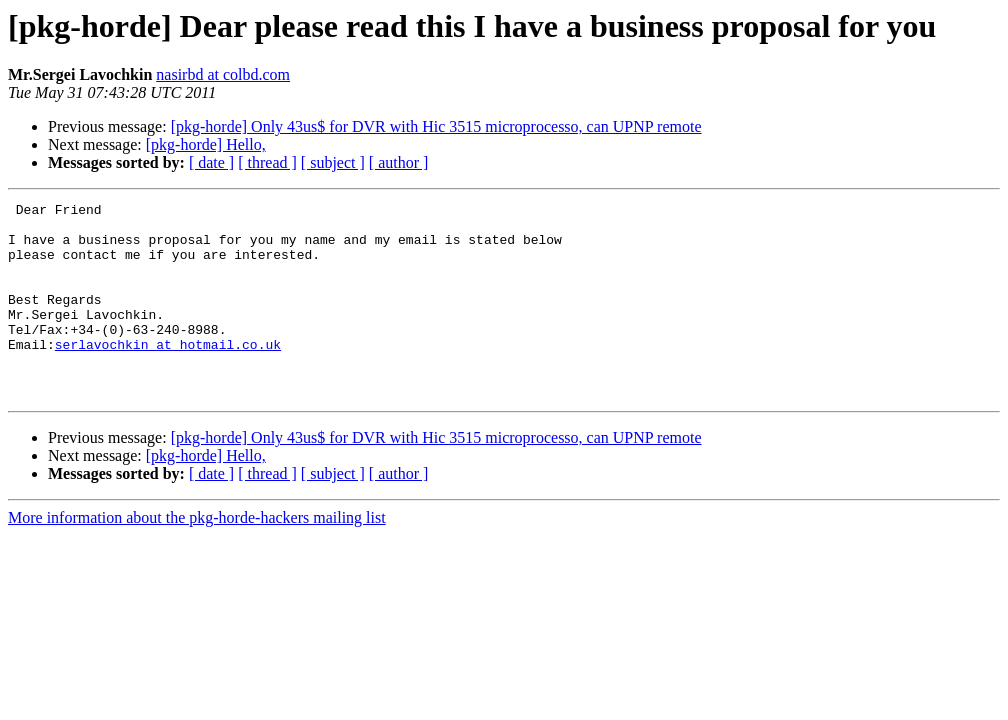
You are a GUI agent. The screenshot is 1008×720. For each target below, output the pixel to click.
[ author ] (399, 162)
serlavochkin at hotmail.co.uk (168, 374)
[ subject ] (333, 162)
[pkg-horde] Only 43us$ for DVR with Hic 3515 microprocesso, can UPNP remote (436, 126)
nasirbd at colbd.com (223, 74)
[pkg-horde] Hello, (206, 144)
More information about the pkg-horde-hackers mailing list (197, 556)
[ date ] (211, 162)
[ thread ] (267, 162)
